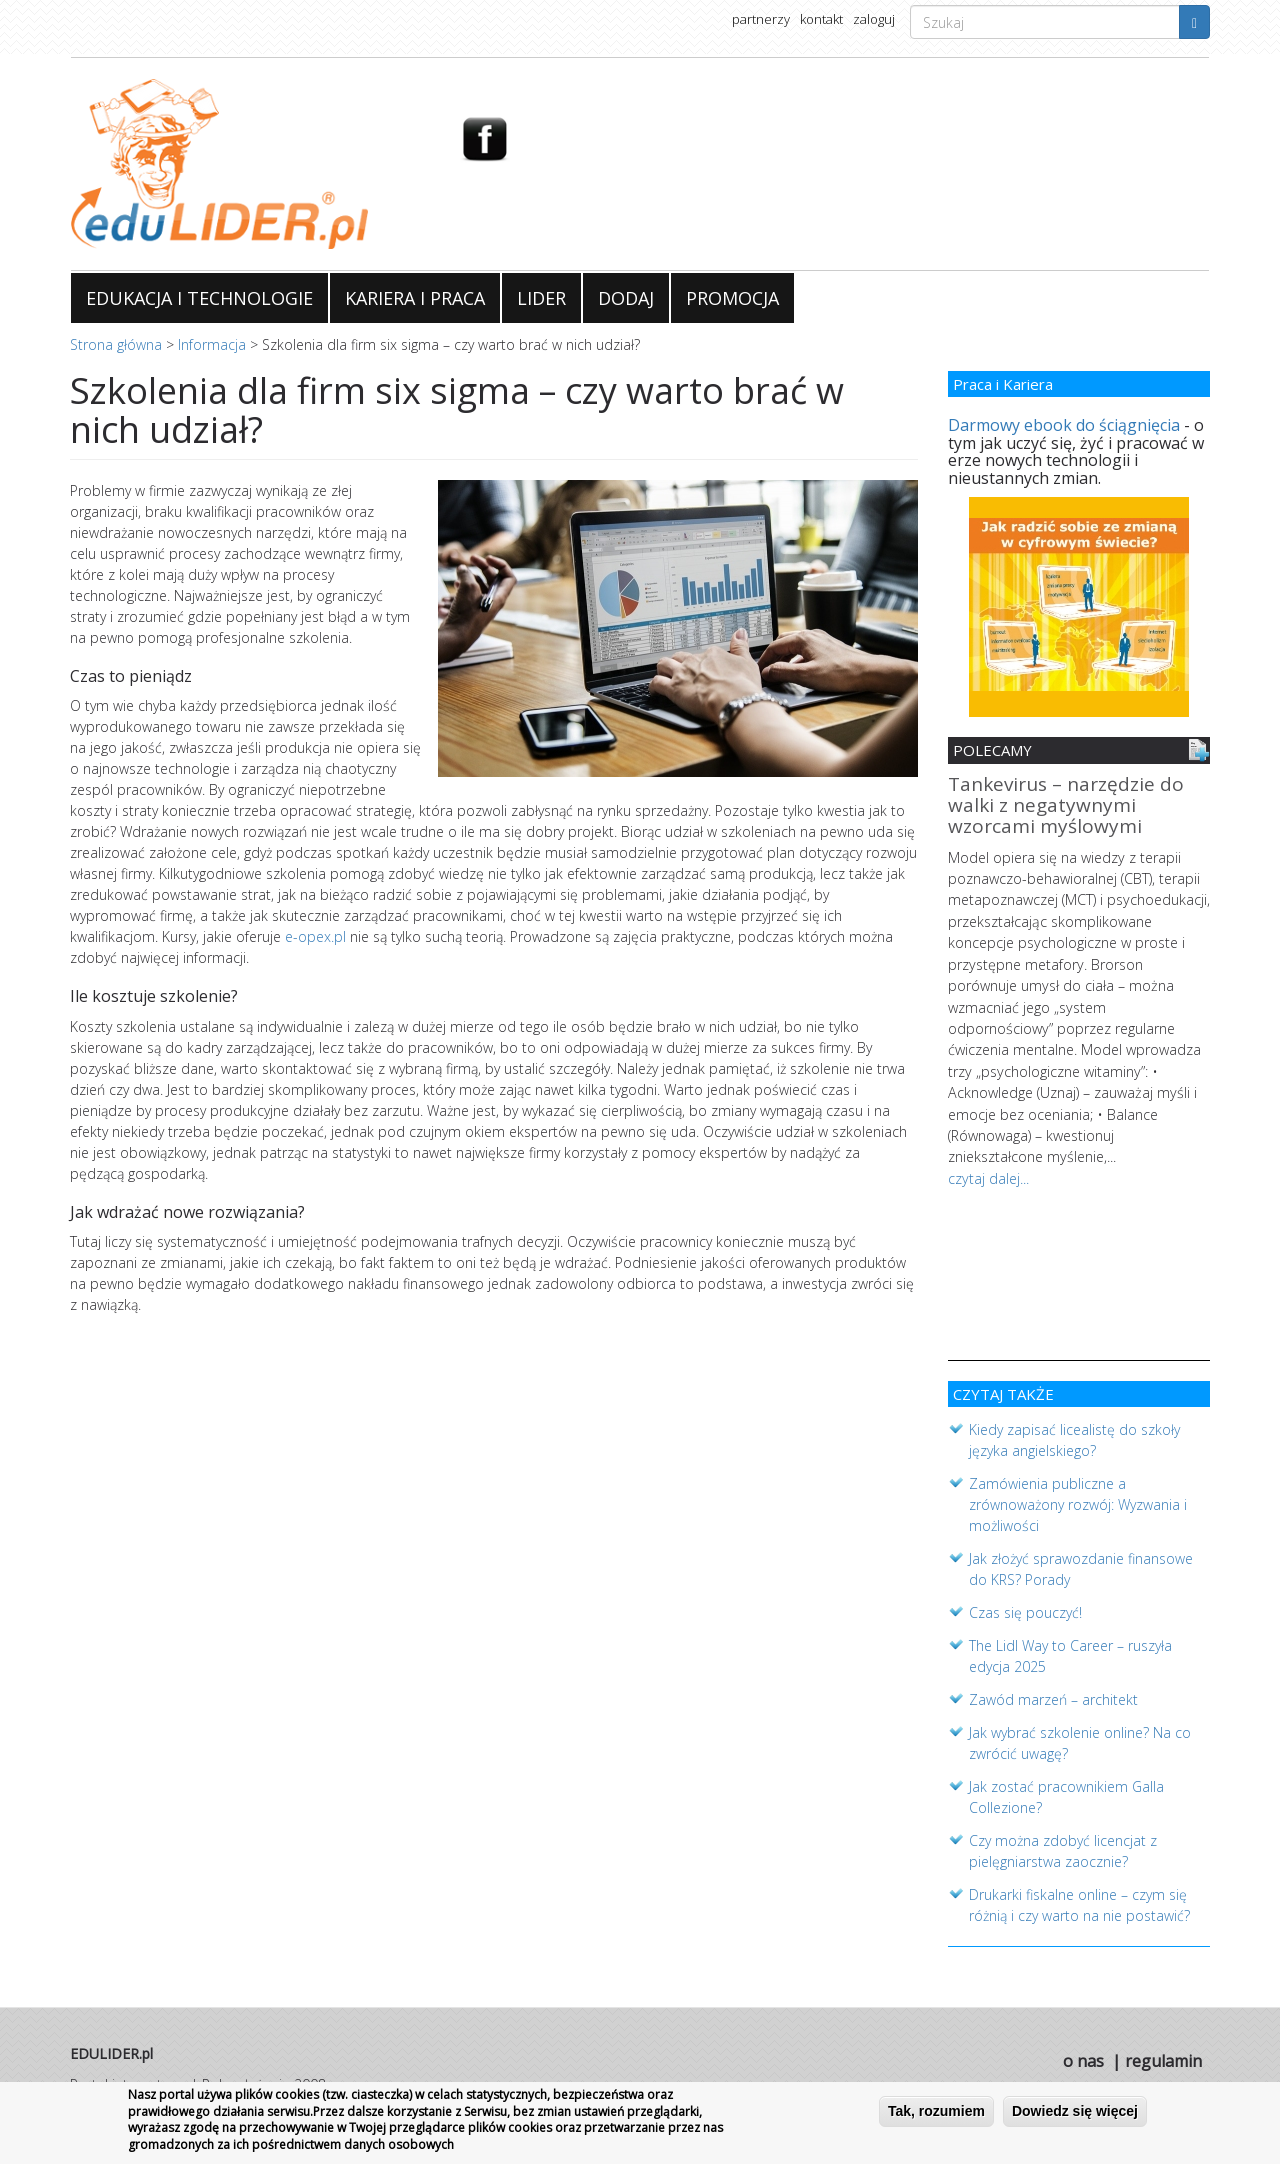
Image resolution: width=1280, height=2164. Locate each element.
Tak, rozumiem (936, 2116)
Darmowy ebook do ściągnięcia (1064, 425)
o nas (1083, 2052)
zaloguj (874, 19)
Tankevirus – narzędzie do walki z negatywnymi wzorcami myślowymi (1066, 806)
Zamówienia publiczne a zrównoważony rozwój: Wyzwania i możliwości (1078, 1495)
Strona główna (116, 344)
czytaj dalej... (988, 1172)
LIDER (541, 298)
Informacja (212, 344)
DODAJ (626, 298)
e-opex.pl (315, 936)
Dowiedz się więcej (1075, 2116)
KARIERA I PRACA (415, 298)
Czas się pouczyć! (1025, 1603)
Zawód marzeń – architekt (1053, 1690)
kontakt (821, 19)
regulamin (1163, 2052)
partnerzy (761, 19)
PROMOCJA (732, 298)
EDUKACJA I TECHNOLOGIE (199, 298)
